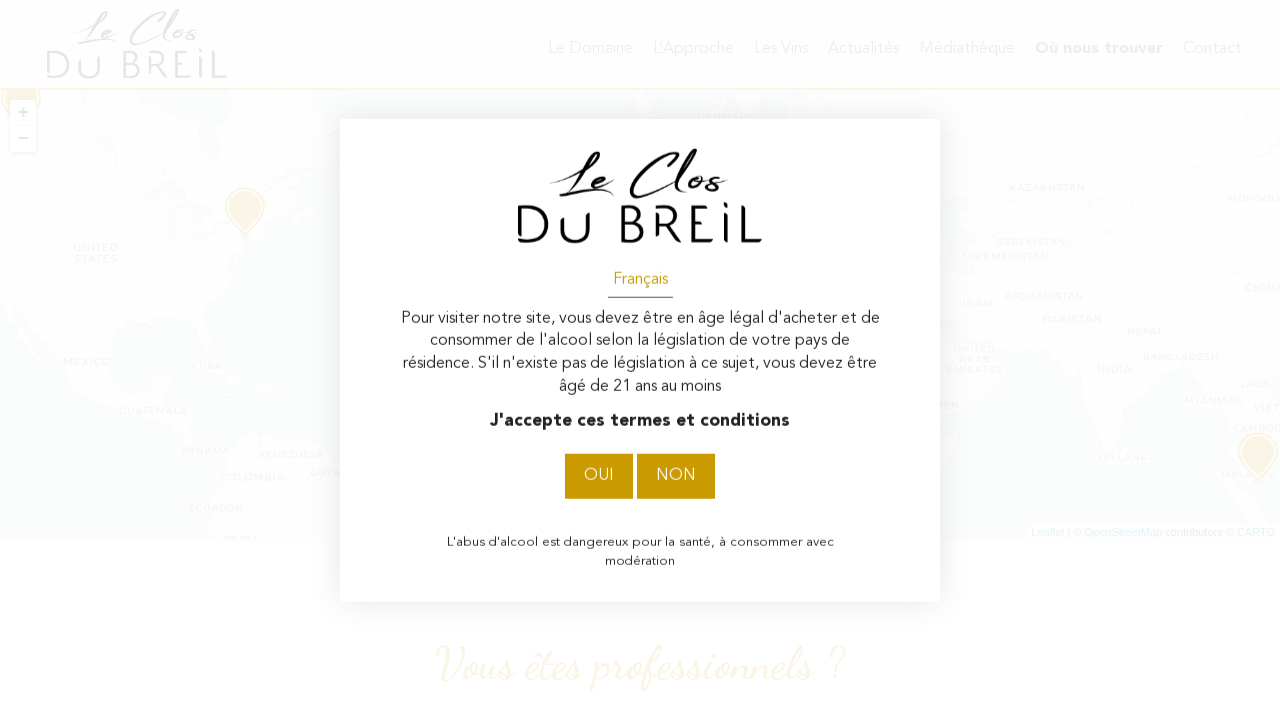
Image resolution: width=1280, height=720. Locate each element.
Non (676, 476)
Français (640, 279)
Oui (599, 476)
